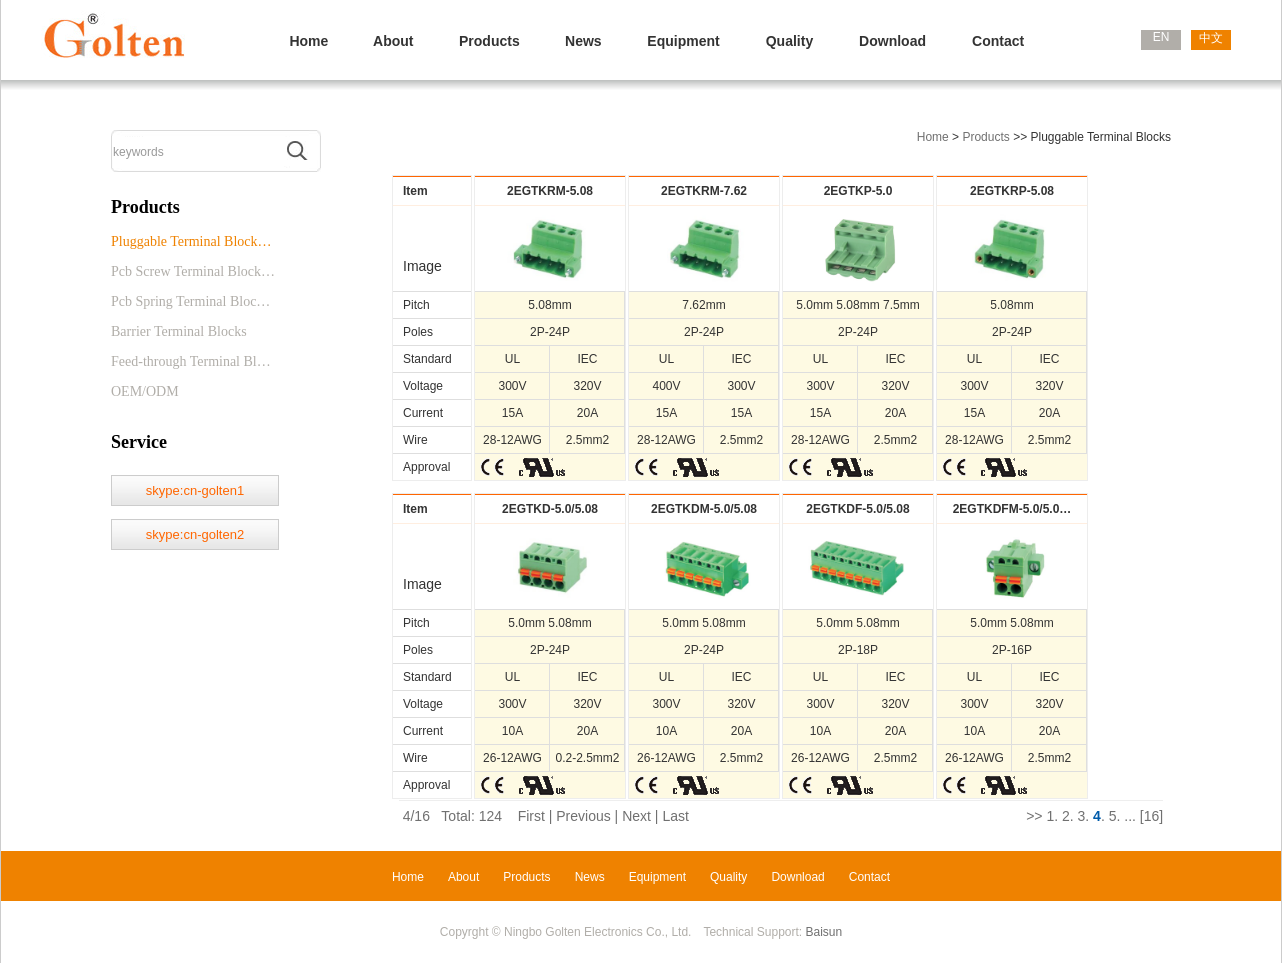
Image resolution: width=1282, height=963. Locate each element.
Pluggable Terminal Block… (191, 241)
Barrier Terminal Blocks (179, 331)
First (531, 816)
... (1130, 816)
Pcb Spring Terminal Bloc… (190, 301)
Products (489, 41)
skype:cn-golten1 (195, 490)
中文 (1211, 38)
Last (675, 816)
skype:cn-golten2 (195, 534)
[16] (1151, 816)
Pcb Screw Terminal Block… (193, 271)
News (583, 41)
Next (636, 816)
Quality (789, 41)
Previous (583, 816)
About (393, 41)
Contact (998, 41)
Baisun (824, 932)
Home (308, 41)
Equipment (683, 41)
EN (1161, 37)
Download (892, 41)
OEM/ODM (145, 391)
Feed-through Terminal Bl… (191, 361)
